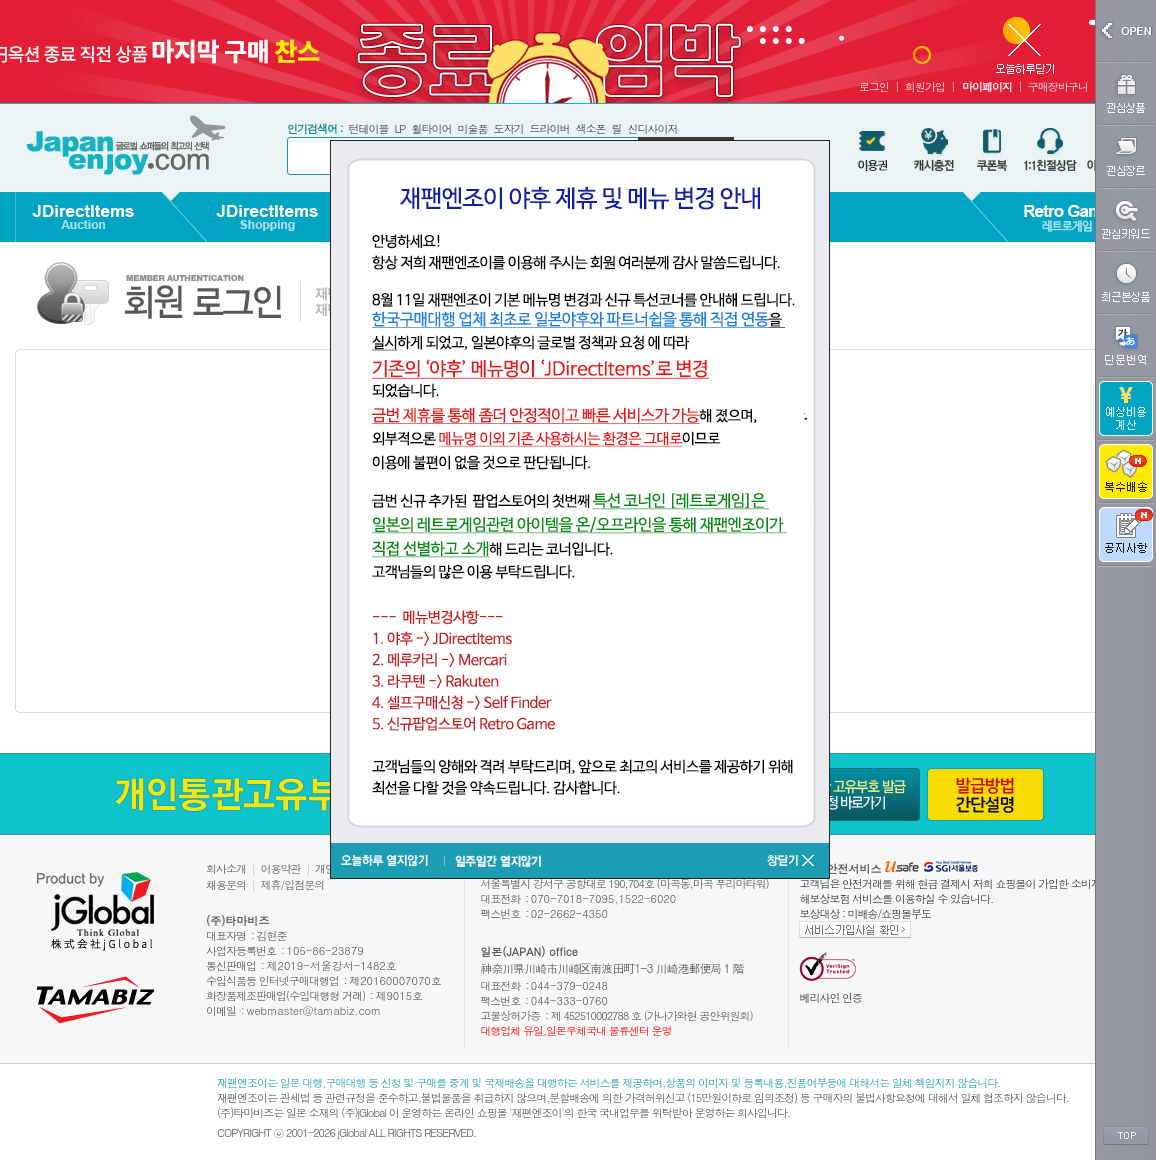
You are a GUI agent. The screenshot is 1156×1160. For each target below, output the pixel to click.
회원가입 (925, 86)
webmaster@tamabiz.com (314, 1010)
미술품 (472, 128)
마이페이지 (987, 86)
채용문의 (226, 884)
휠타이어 (431, 128)
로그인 (874, 86)
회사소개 (226, 868)
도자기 (508, 128)
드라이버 (549, 128)
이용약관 (281, 868)
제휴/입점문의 (293, 884)
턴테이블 (368, 128)
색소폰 (590, 128)
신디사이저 (652, 128)
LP (399, 128)
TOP (1126, 1136)
